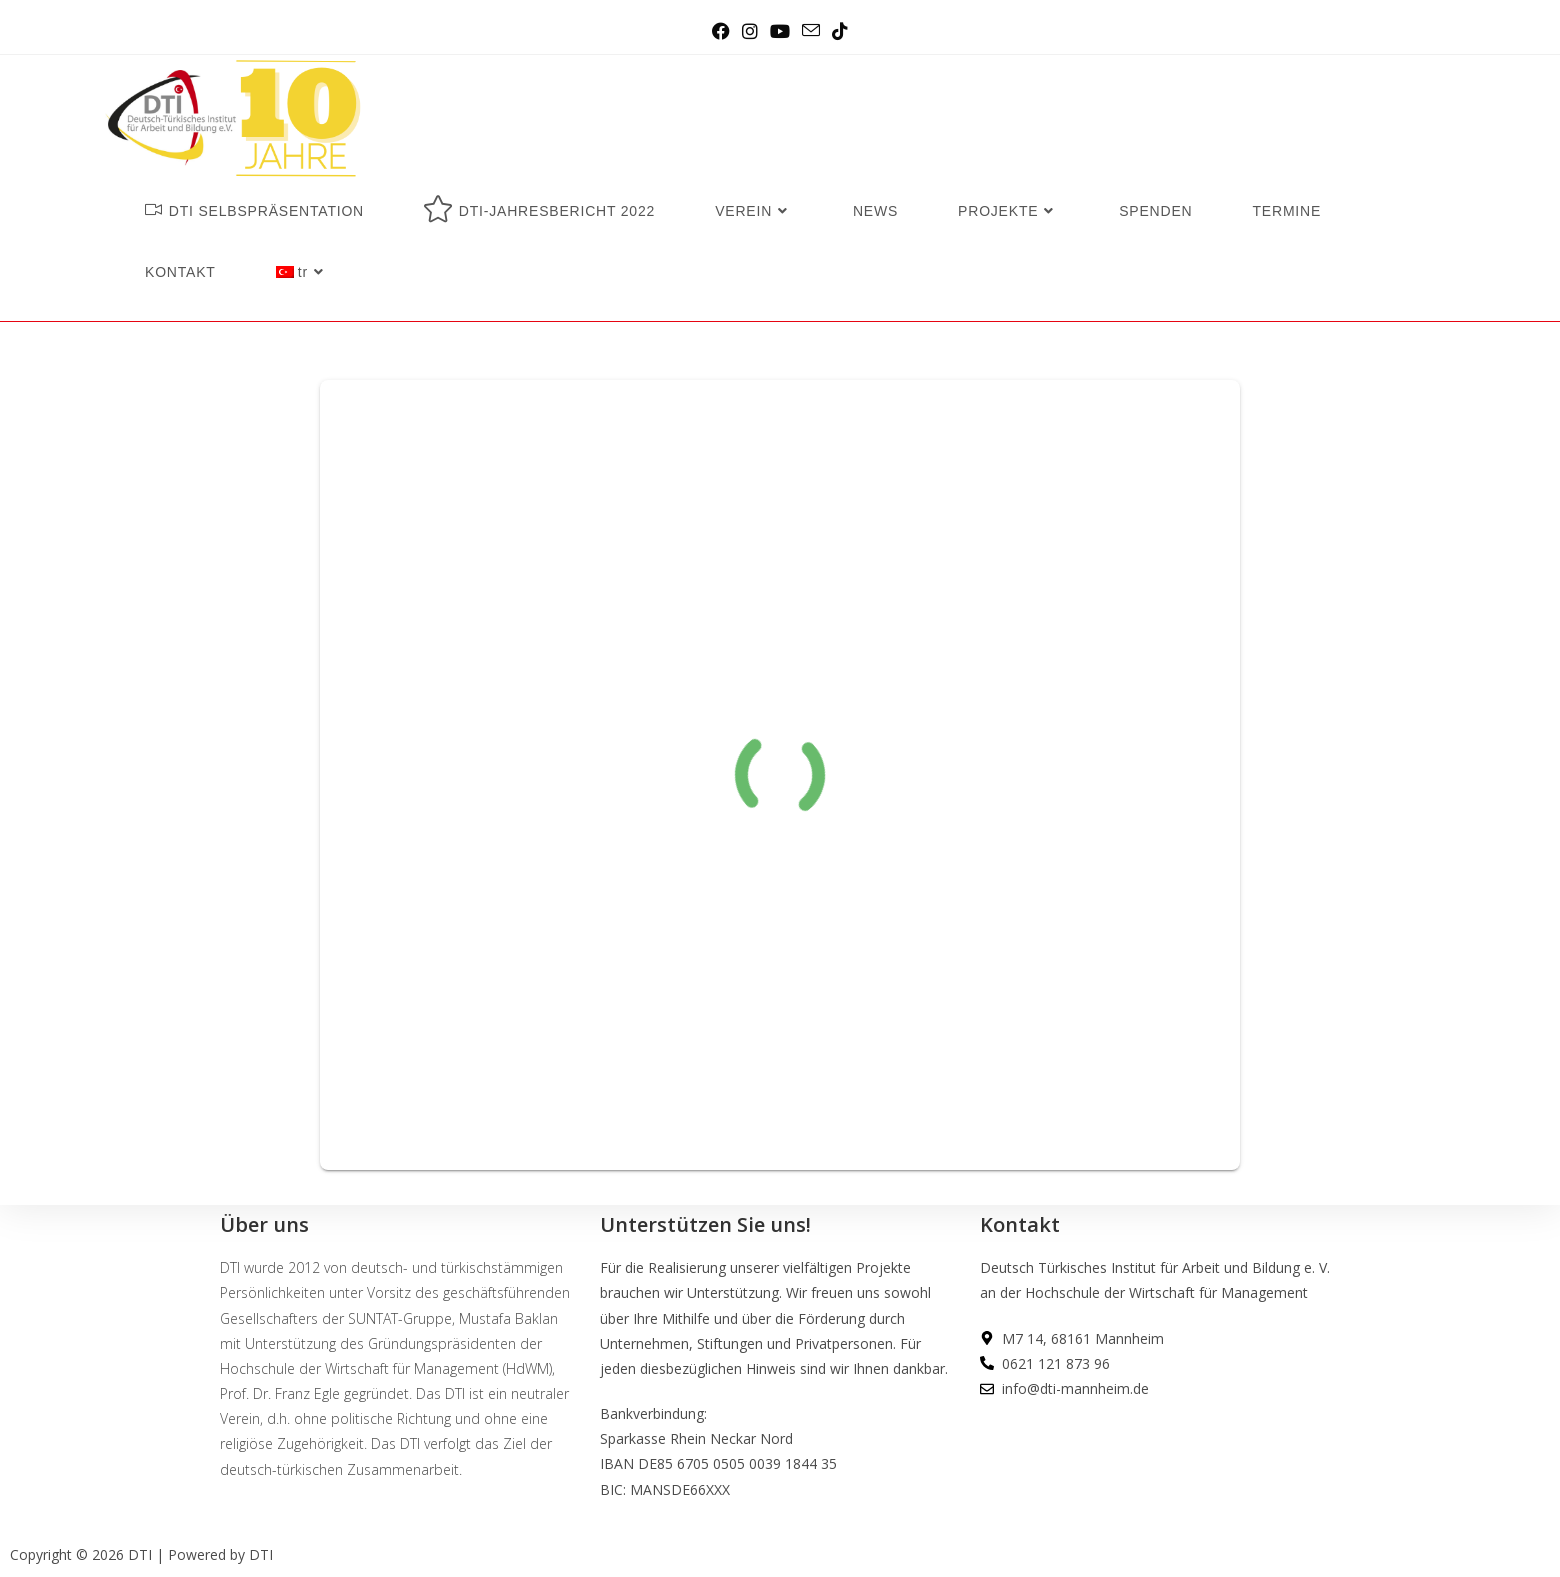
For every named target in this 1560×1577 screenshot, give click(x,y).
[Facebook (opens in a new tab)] (721, 31)
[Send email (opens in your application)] (811, 31)
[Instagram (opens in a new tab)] (750, 31)
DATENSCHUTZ (1031, 1478)
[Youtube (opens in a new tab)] (780, 31)
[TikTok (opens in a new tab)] (840, 31)
